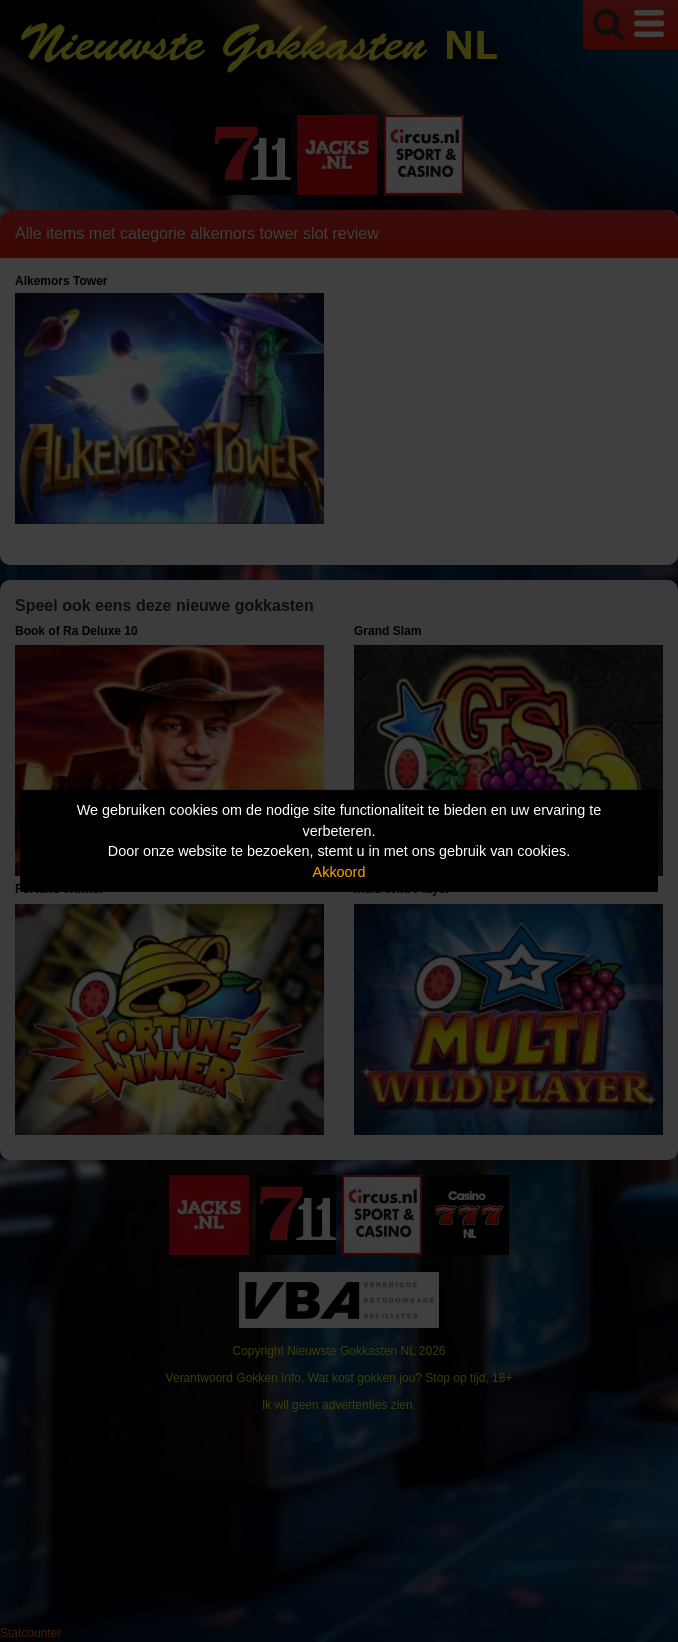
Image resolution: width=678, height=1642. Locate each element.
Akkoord (339, 872)
